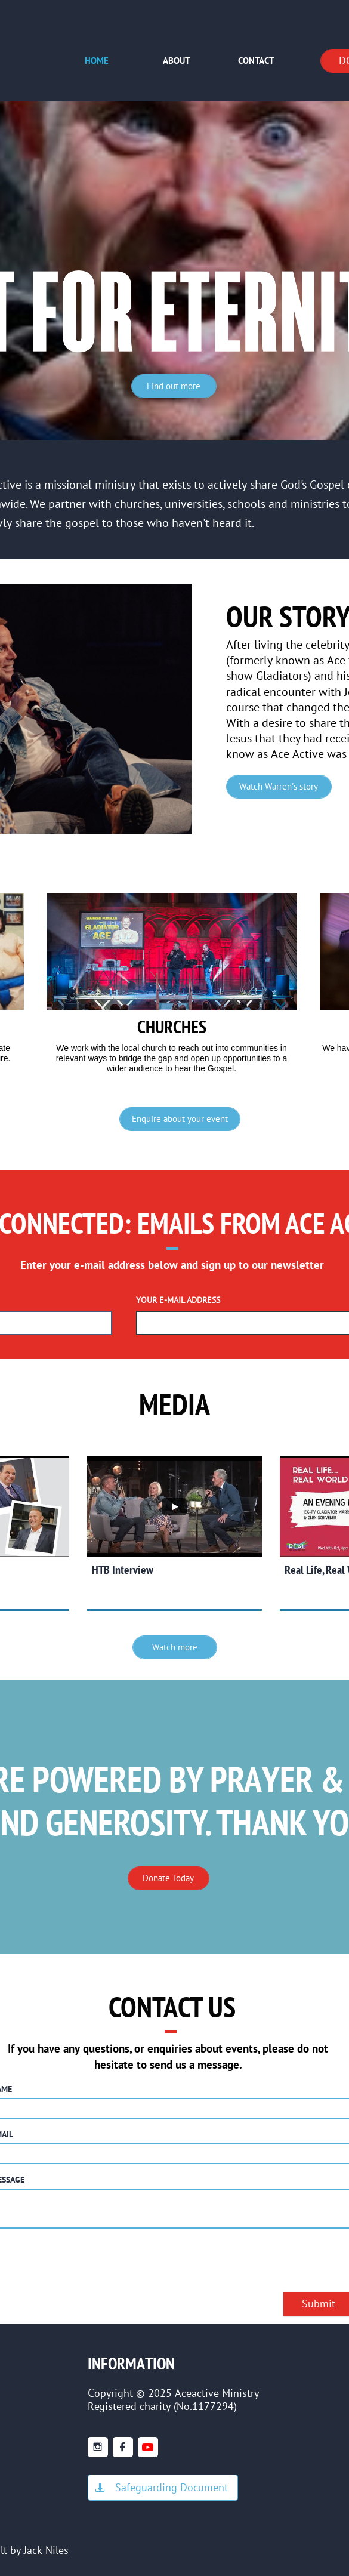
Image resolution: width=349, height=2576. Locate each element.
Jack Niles (46, 2550)
